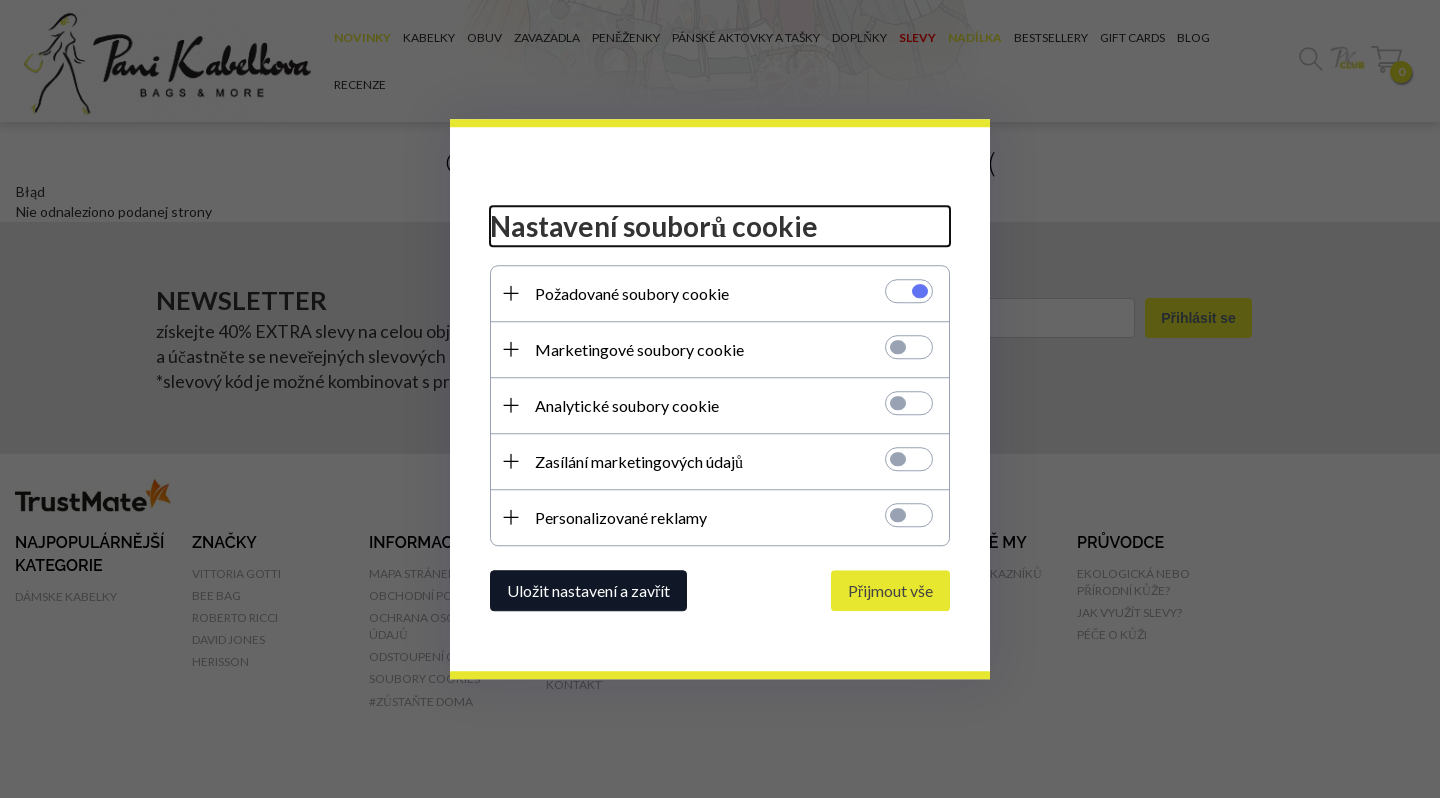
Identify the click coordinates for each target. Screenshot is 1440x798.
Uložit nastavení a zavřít (588, 590)
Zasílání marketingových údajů (639, 461)
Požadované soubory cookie (632, 293)
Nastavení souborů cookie (654, 226)
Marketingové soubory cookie (639, 349)
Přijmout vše (890, 590)
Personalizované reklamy (621, 517)
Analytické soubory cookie (627, 405)
